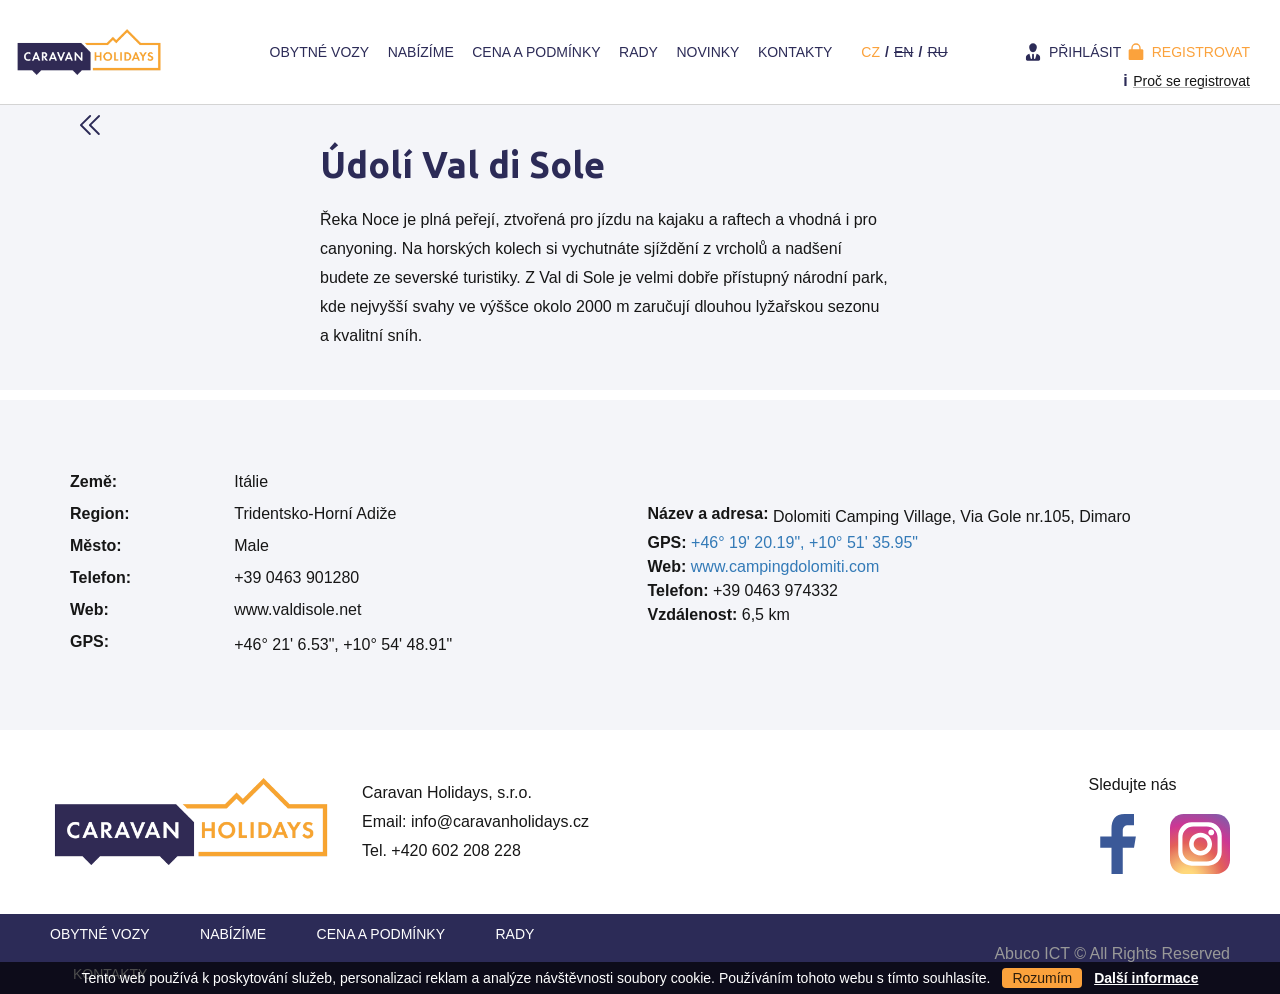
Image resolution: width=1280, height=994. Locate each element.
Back (90, 125)
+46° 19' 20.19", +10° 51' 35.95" (804, 542)
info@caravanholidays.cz (500, 821)
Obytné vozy (320, 52)
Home (241, 52)
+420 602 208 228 (455, 850)
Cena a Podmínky (536, 52)
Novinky (707, 52)
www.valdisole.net (297, 609)
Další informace (1146, 978)
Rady (638, 52)
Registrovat (1201, 52)
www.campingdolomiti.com (785, 566)
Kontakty (795, 52)
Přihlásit (1085, 52)
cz (870, 52)
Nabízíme (421, 52)
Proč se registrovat (1191, 81)
